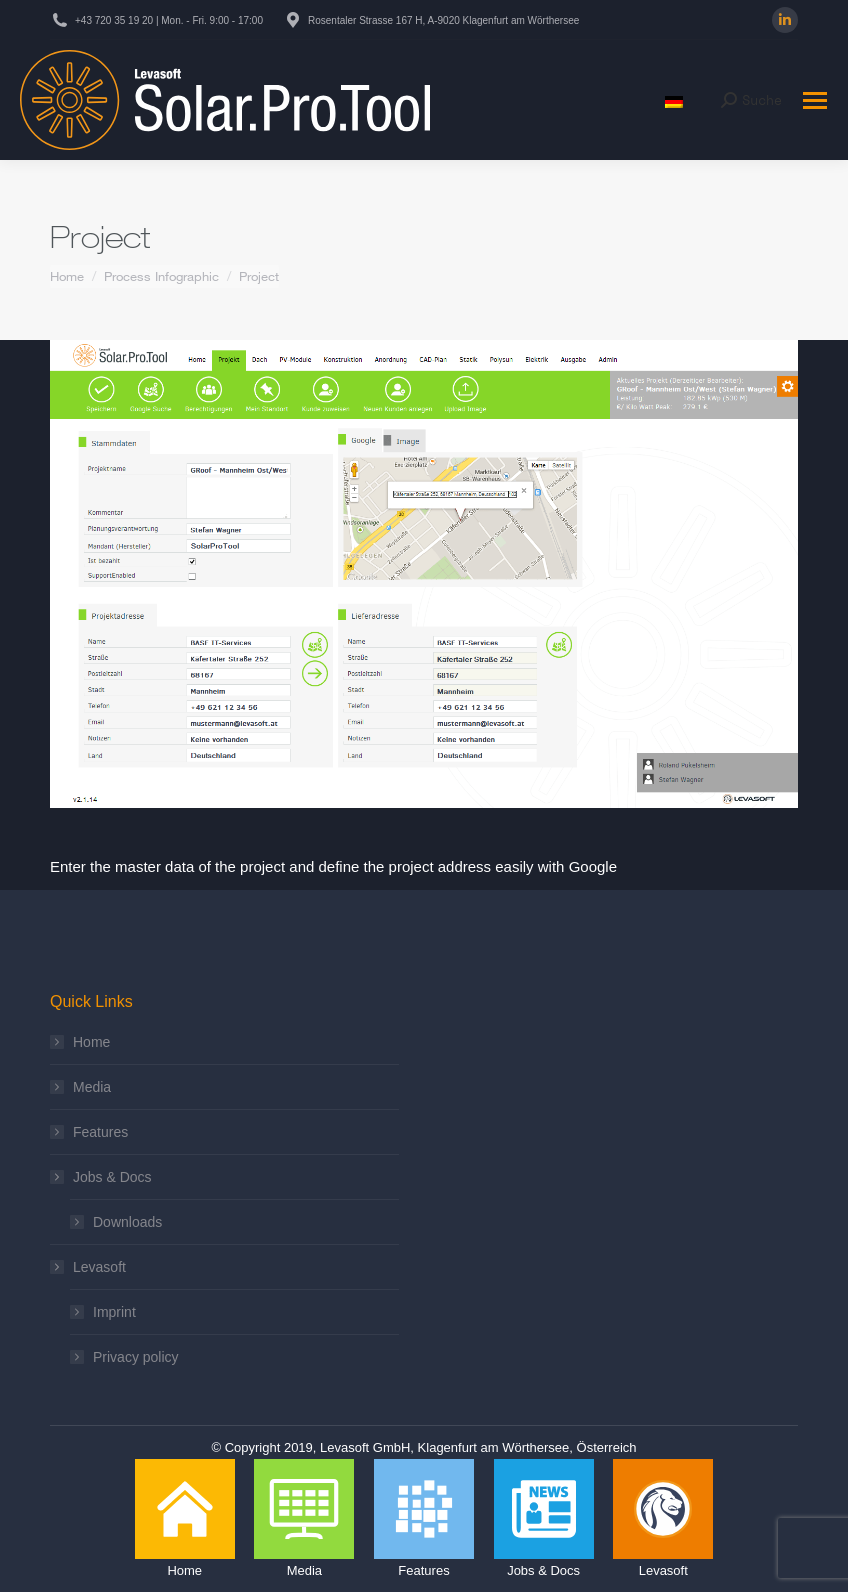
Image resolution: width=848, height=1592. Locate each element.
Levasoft (89, 1267)
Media (92, 1087)
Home (91, 1042)
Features (100, 1132)
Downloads (127, 1222)
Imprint (114, 1312)
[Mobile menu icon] (815, 100)
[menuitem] (674, 100)
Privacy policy (136, 1357)
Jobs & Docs (102, 1177)
